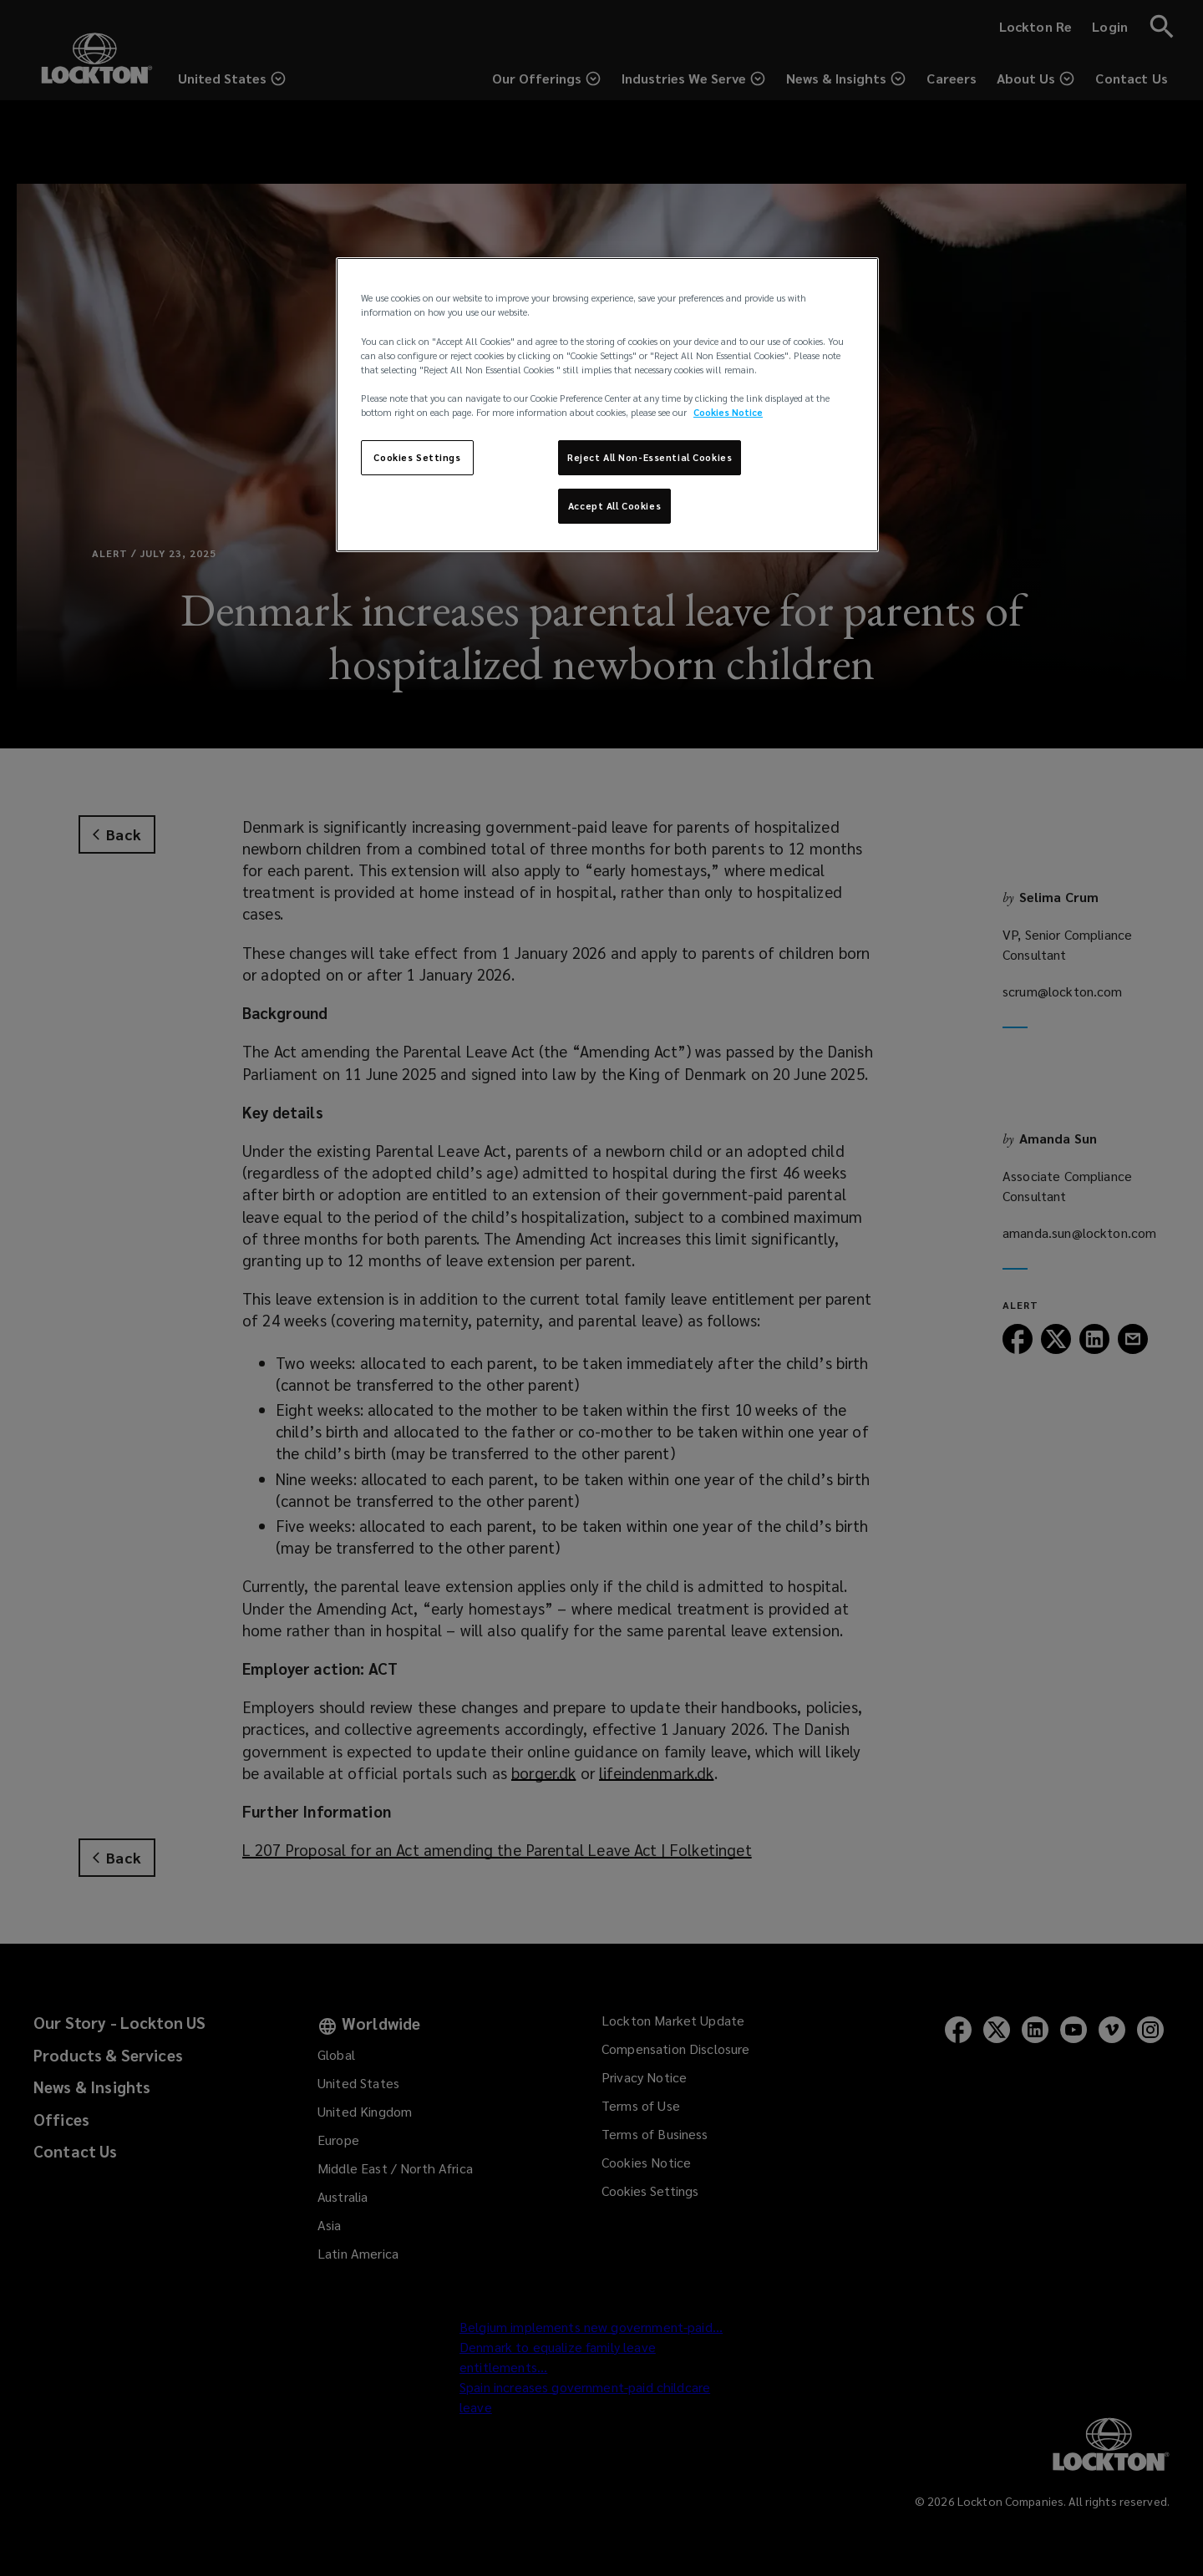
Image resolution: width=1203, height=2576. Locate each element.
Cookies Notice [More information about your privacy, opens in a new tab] (728, 412)
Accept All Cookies (614, 505)
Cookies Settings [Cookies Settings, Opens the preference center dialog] (416, 457)
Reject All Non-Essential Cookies (649, 457)
